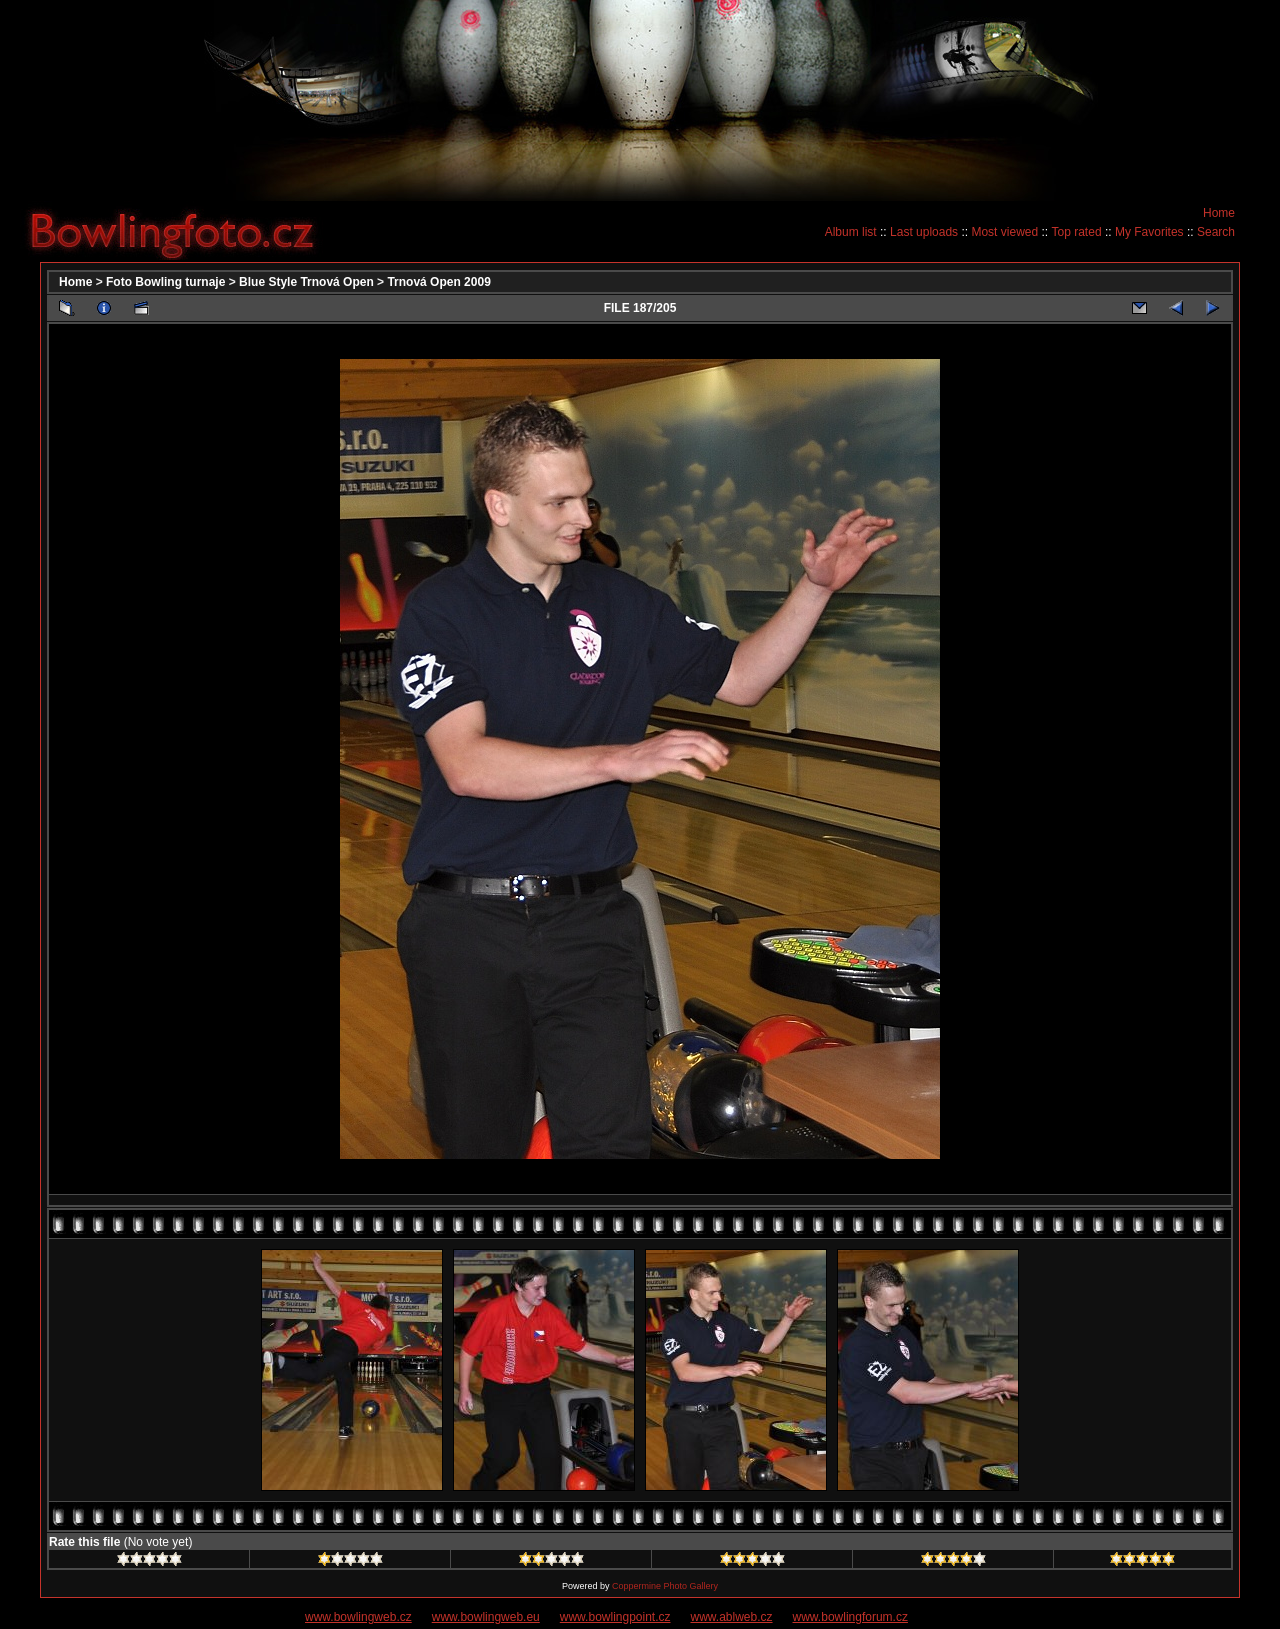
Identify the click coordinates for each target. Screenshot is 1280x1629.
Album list (851, 232)
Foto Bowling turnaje (165, 282)
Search (1216, 232)
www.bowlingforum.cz (850, 1617)
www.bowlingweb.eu (486, 1617)
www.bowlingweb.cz (358, 1617)
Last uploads (924, 232)
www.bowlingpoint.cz (615, 1617)
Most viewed (1004, 232)
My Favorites (1149, 232)
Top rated (1077, 232)
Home (1219, 213)
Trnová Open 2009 (438, 282)
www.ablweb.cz (732, 1617)
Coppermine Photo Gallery (665, 1586)
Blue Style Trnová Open (306, 282)
